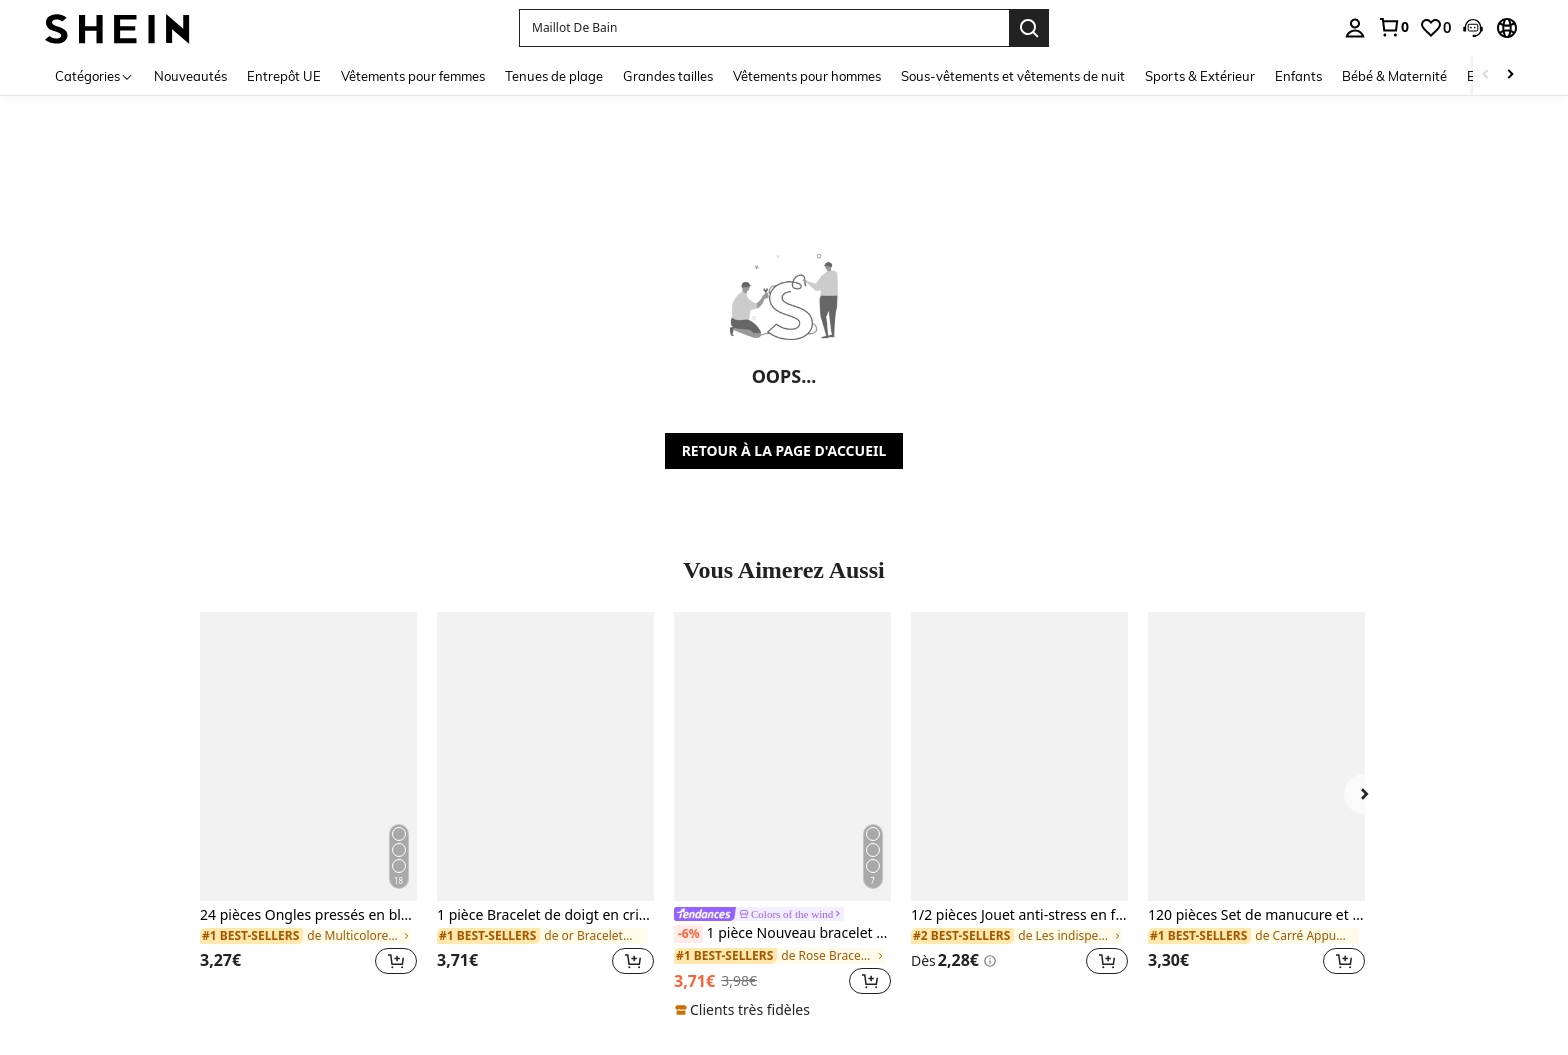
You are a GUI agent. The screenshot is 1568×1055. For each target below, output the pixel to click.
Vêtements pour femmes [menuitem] (413, 76)
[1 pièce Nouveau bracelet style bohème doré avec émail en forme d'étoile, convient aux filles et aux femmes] (782, 756)
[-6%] (688, 934)
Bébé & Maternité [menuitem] (1394, 76)
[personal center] (1355, 28)
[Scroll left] (1486, 75)
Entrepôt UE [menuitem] (284, 76)
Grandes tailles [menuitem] (668, 76)
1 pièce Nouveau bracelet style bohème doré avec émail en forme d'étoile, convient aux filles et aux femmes (782, 934)
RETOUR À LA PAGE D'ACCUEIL (784, 450)
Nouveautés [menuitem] (190, 76)
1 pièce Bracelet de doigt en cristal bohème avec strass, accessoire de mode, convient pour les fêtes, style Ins (545, 915)
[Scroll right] (1510, 75)
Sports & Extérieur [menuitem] (1200, 76)
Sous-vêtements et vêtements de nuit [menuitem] (1013, 76)
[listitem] (308, 805)
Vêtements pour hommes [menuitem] (807, 76)
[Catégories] (94, 75)
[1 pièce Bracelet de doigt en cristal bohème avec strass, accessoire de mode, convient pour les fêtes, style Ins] (545, 756)
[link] (1393, 27)
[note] (745, 1010)
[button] (1473, 28)
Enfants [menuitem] (1298, 76)
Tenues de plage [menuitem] (554, 76)
